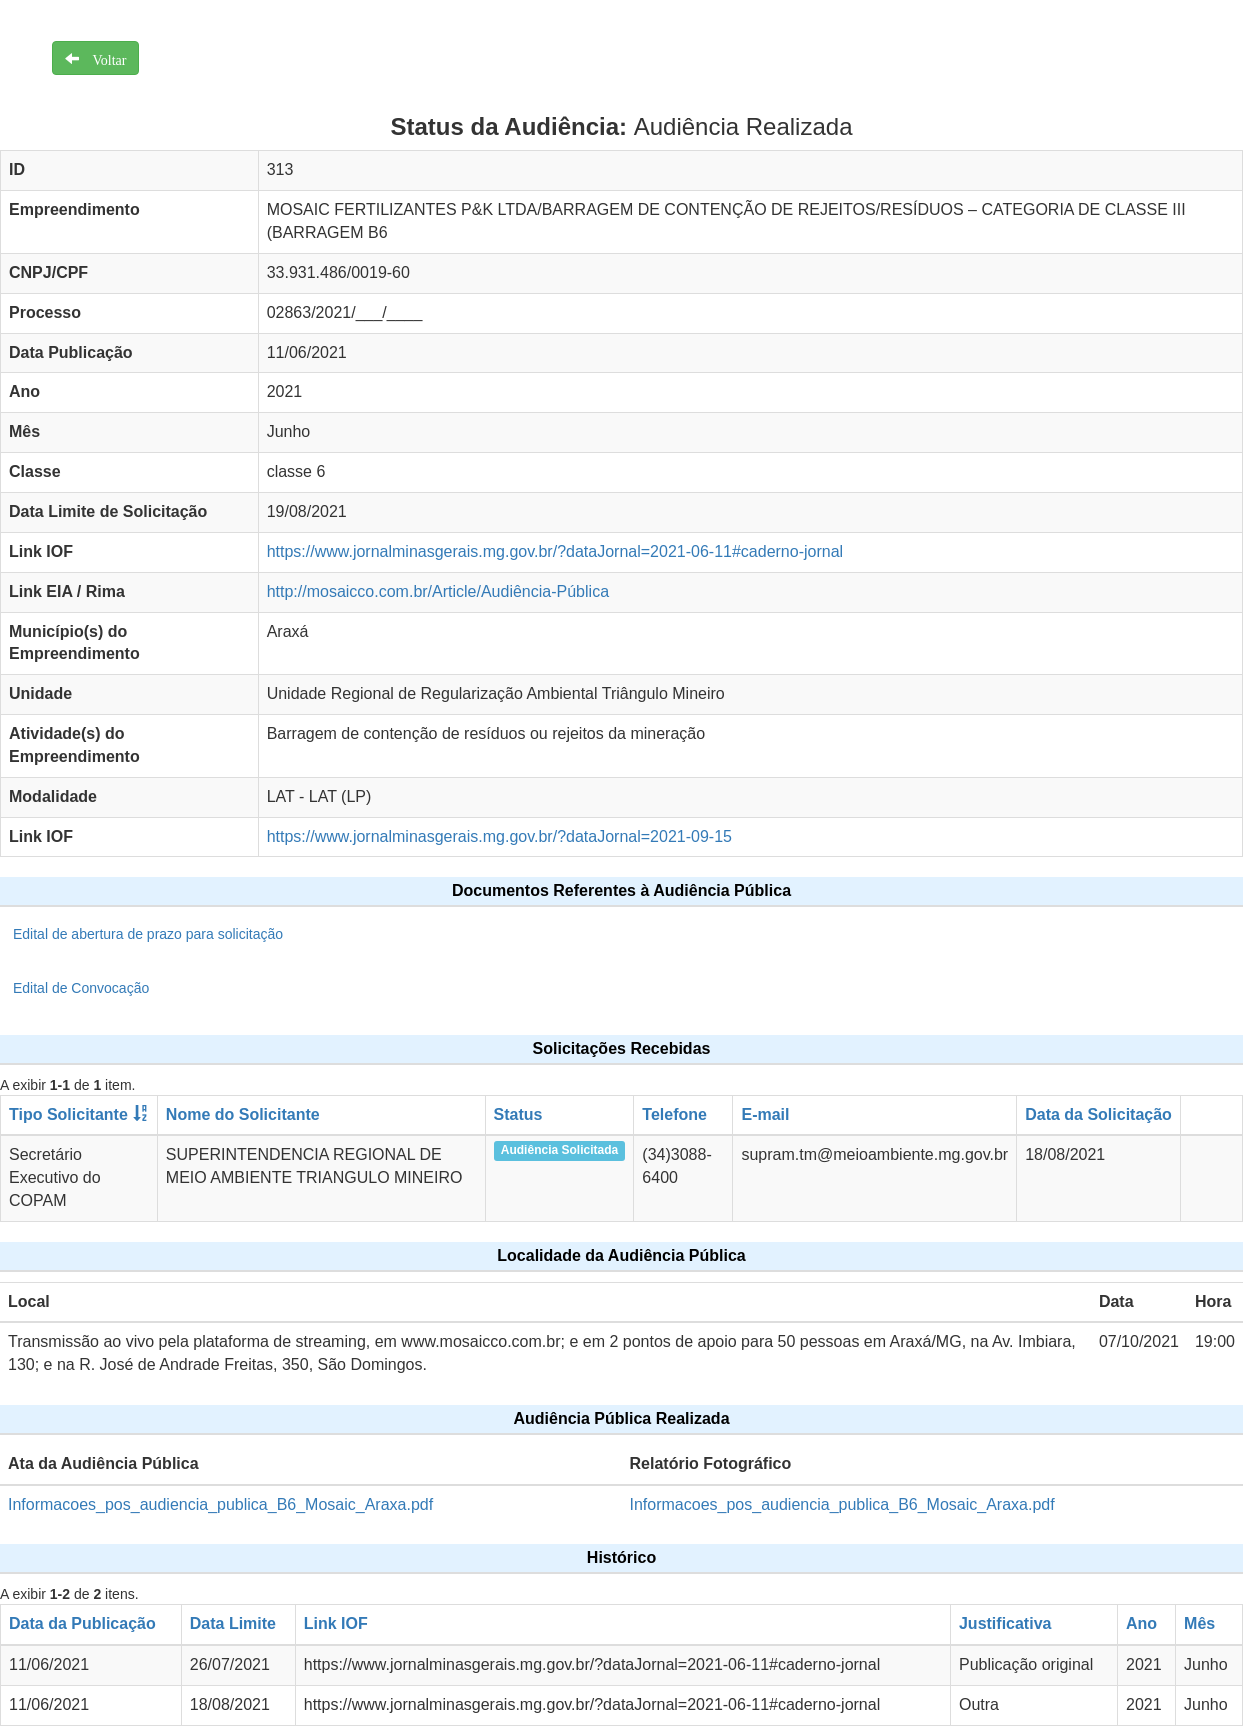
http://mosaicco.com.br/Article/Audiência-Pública (438, 591)
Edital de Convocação (81, 988)
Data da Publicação (82, 1623)
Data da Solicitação (1098, 1114)
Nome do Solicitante (243, 1114)
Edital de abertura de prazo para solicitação (148, 934)
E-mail (765, 1114)
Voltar (103, 58)
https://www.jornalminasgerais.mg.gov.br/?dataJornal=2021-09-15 (499, 836)
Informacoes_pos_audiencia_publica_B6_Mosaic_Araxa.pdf (220, 1504)
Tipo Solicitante (68, 1114)
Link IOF (336, 1623)
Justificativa (1005, 1623)
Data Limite (233, 1623)
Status (518, 1114)
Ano (1141, 1623)
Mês (1199, 1623)
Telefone (674, 1114)
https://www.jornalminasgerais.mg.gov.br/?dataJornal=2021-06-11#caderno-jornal (555, 551)
